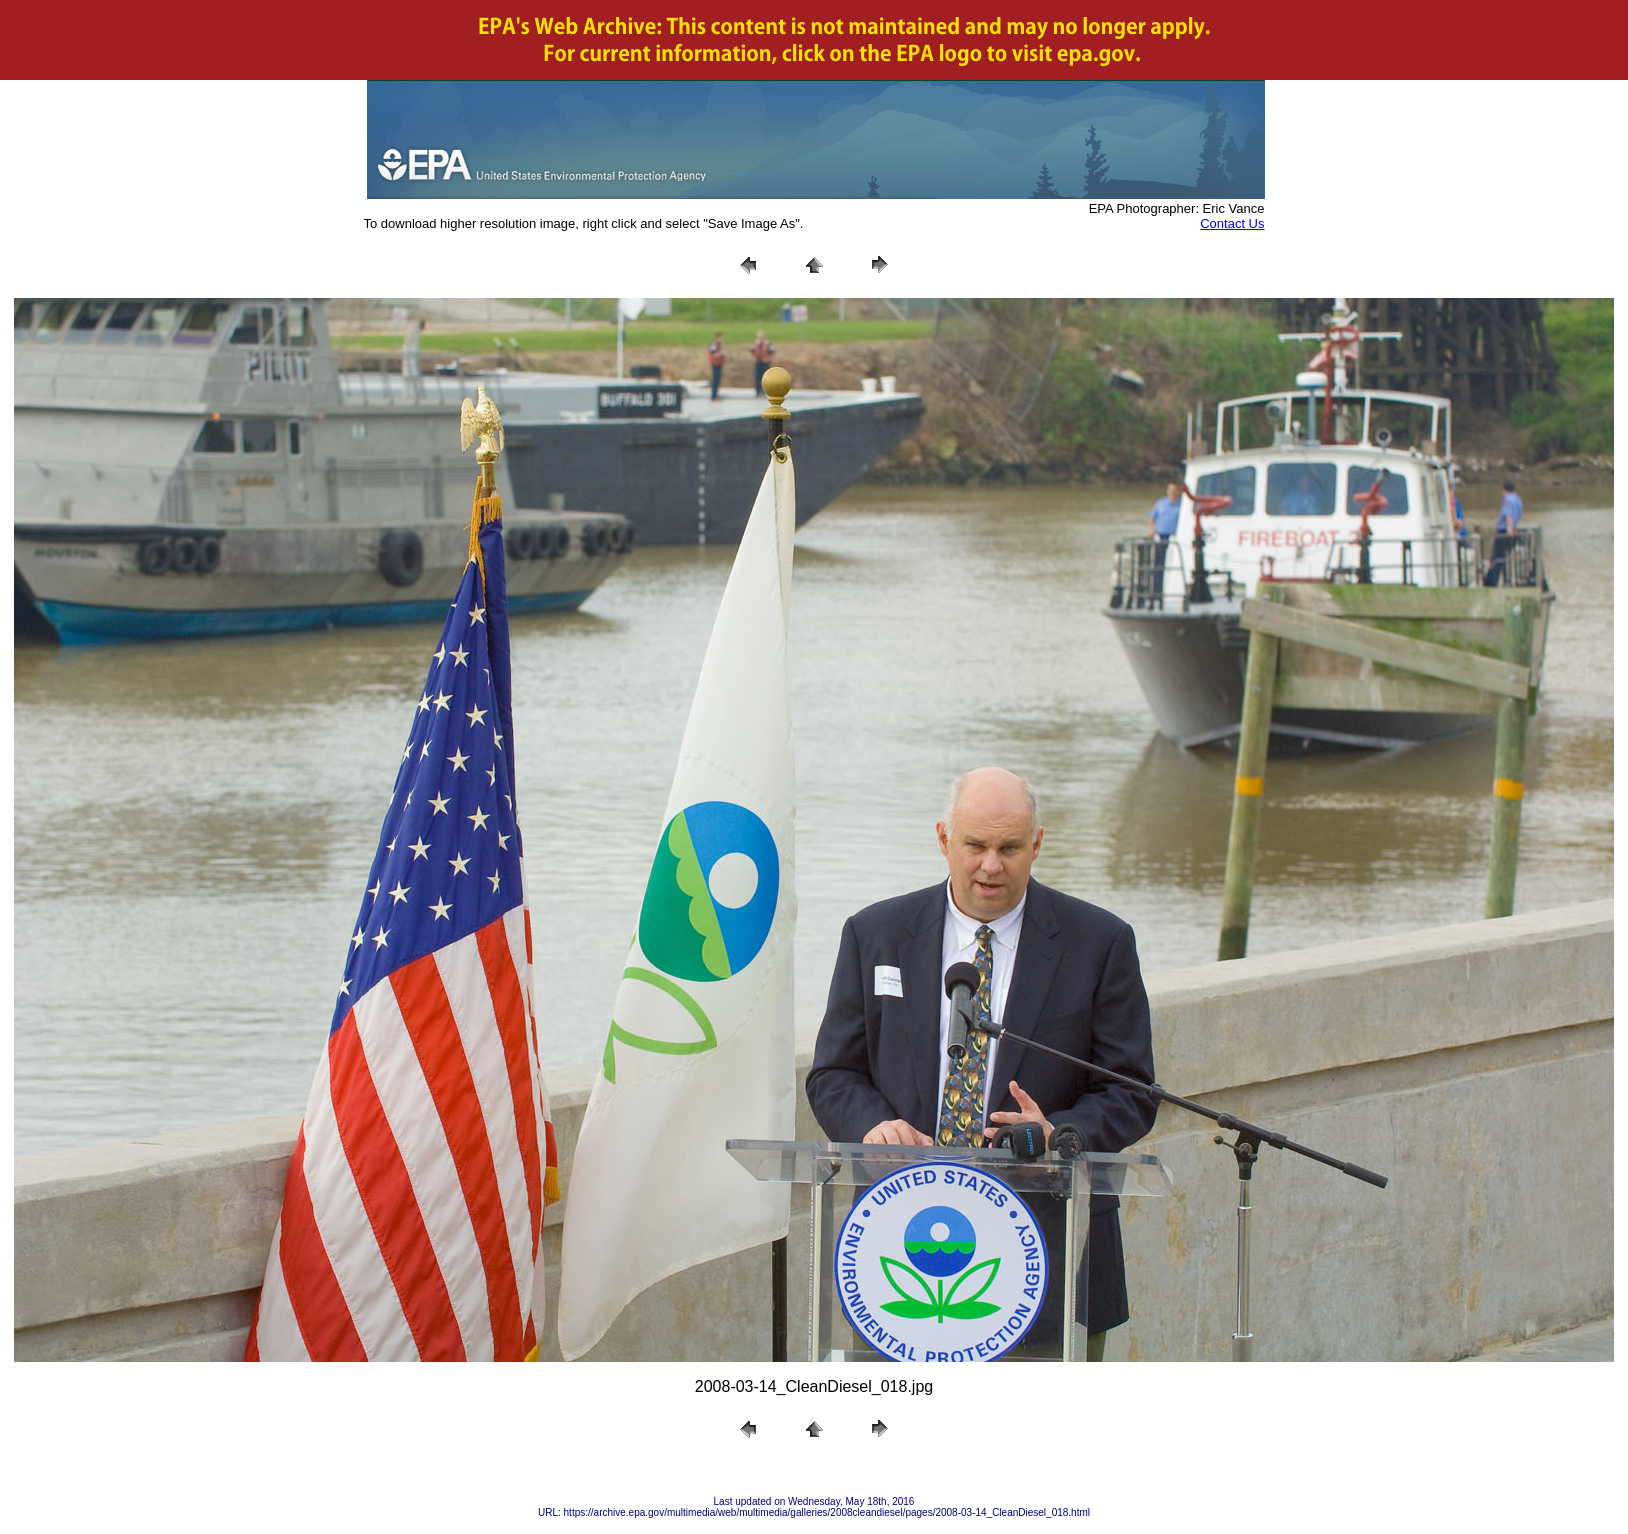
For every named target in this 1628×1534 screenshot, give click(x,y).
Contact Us (1232, 223)
